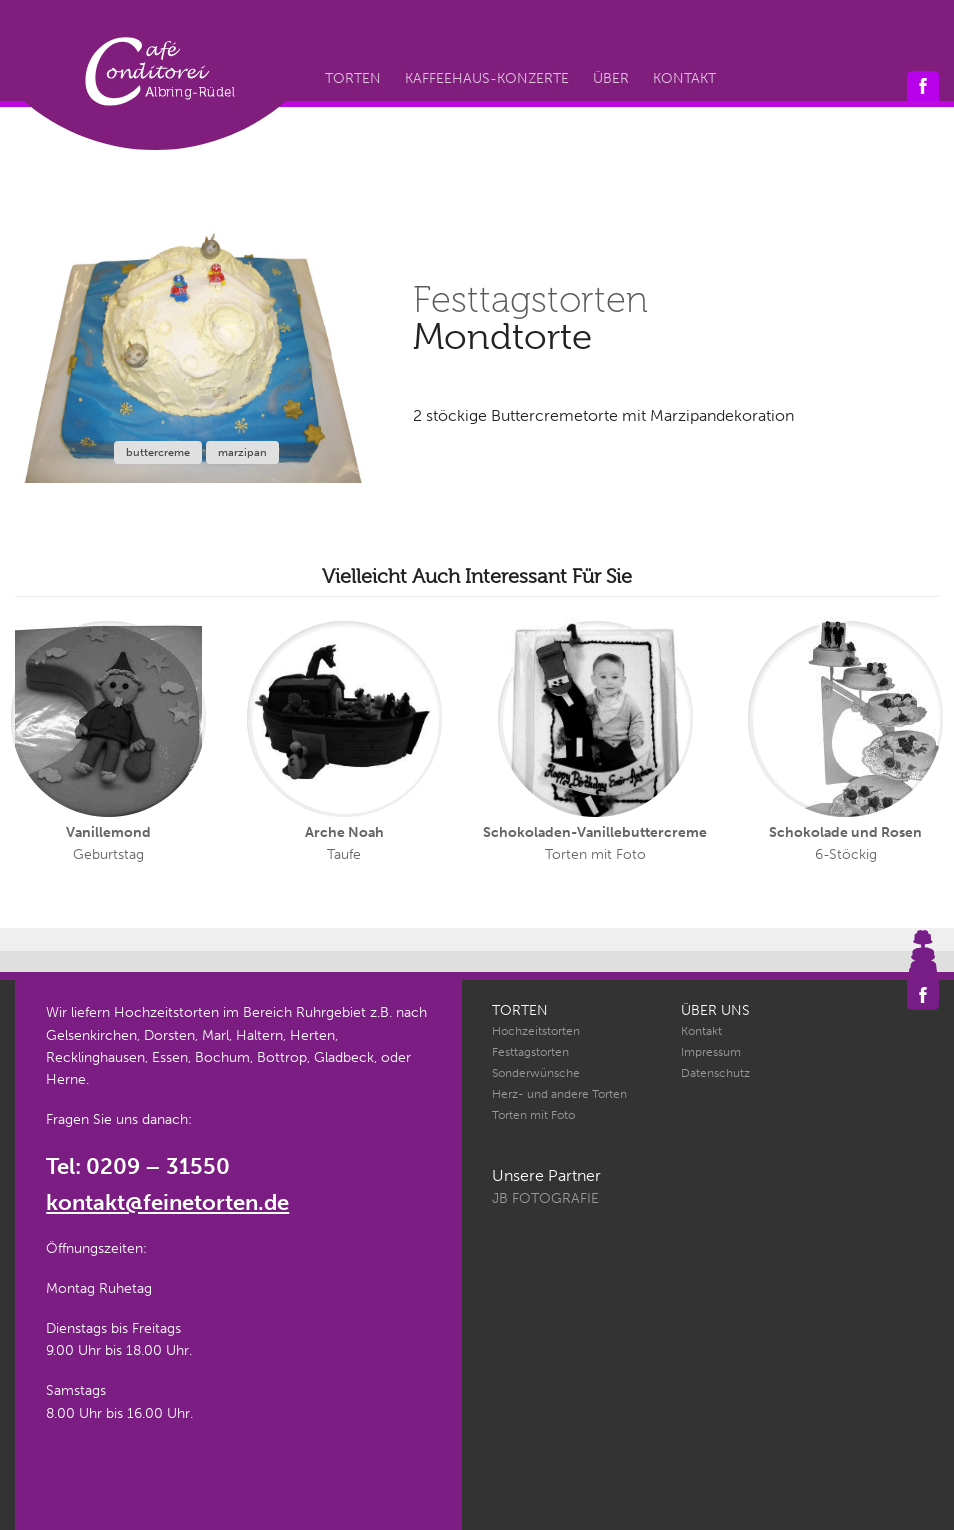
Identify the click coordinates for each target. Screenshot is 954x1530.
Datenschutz (715, 1073)
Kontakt (684, 78)
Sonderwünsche (536, 1073)
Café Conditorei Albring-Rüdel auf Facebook (923, 86)
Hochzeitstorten (536, 1031)
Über (611, 78)
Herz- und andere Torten (559, 1094)
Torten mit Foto (533, 1115)
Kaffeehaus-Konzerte (487, 78)
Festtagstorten (530, 1052)
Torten (353, 78)
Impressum (711, 1052)
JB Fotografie (545, 1198)
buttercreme (158, 452)
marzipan (242, 452)
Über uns (715, 1010)
